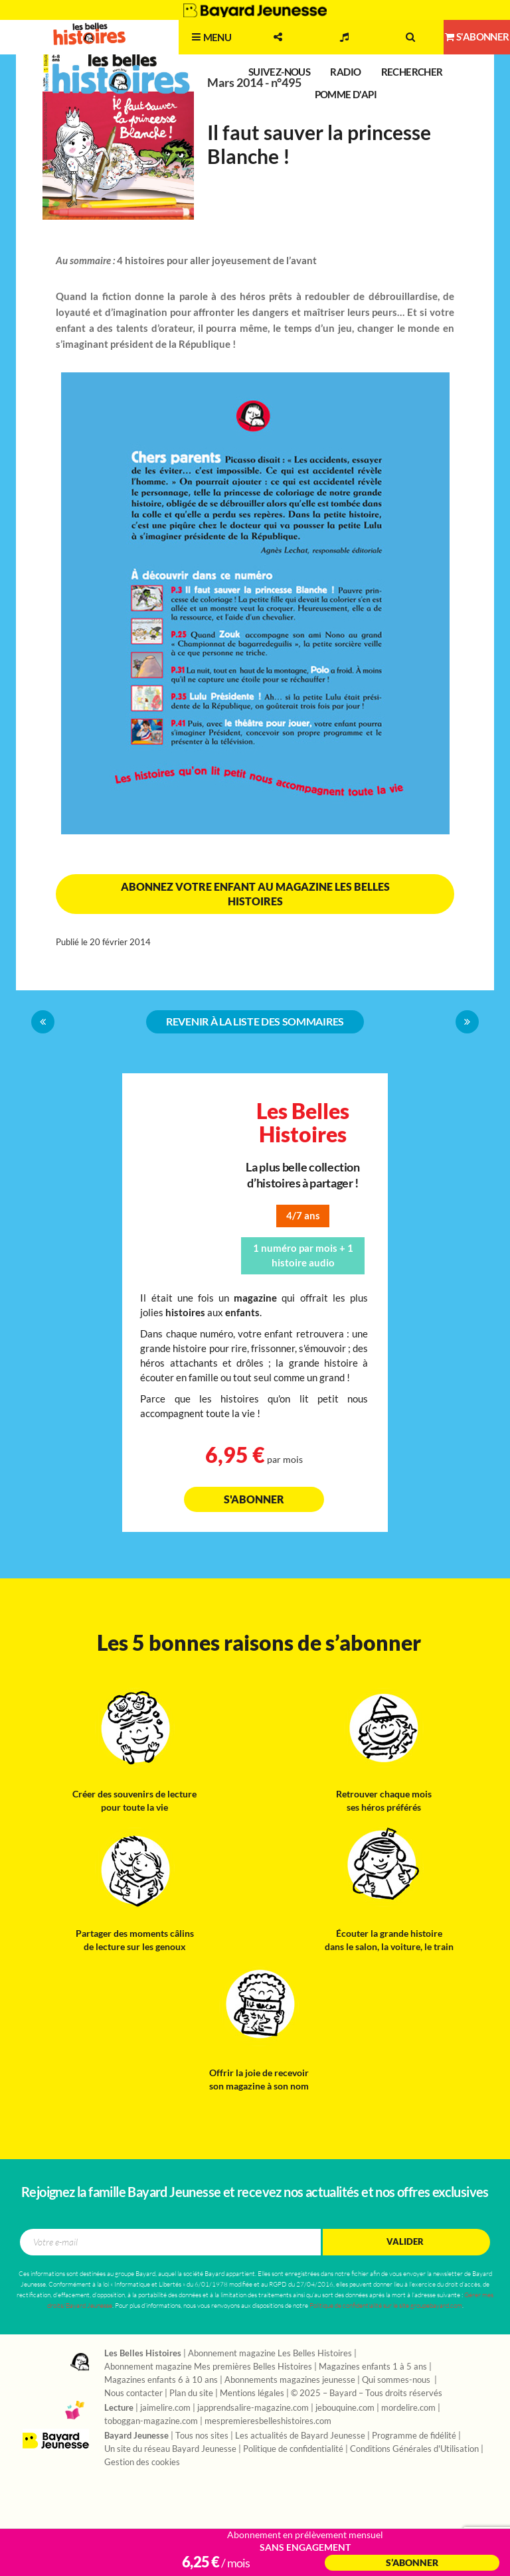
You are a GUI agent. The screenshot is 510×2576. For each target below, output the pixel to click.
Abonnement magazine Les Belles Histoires (270, 2353)
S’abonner (412, 2562)
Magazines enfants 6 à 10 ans (161, 2380)
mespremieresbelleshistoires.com (268, 2421)
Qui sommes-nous (397, 2380)
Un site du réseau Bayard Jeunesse (170, 2449)
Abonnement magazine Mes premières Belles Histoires (208, 2367)
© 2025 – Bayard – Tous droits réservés (366, 2393)
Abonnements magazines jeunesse (289, 2380)
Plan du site (191, 2393)
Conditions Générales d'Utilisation (414, 2449)
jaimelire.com (165, 2408)
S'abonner (254, 1499)
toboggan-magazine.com (151, 2421)
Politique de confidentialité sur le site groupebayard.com (385, 2305)
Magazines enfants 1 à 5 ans (373, 2367)
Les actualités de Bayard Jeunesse (300, 2436)
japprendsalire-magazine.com (253, 2408)
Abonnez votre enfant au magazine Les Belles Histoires (255, 894)
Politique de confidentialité (293, 2449)
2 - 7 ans (155, 50)
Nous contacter (133, 2393)
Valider (405, 2242)
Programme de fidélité (414, 2436)
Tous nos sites (201, 2436)
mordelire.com (408, 2408)
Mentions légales (252, 2393)
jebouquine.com (345, 2408)
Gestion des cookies (142, 2462)
